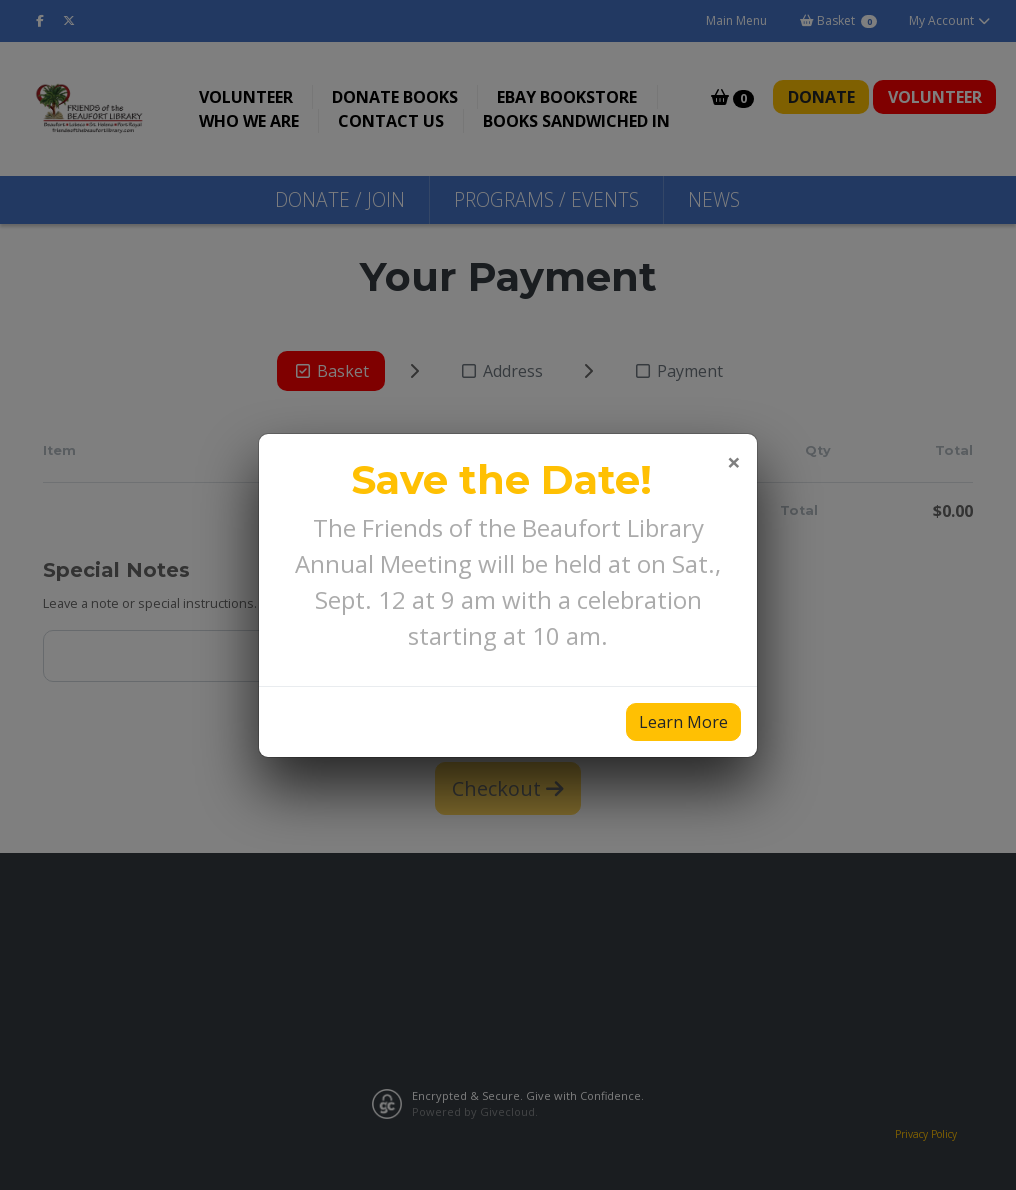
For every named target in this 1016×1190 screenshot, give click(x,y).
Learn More (683, 722)
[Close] (734, 462)
